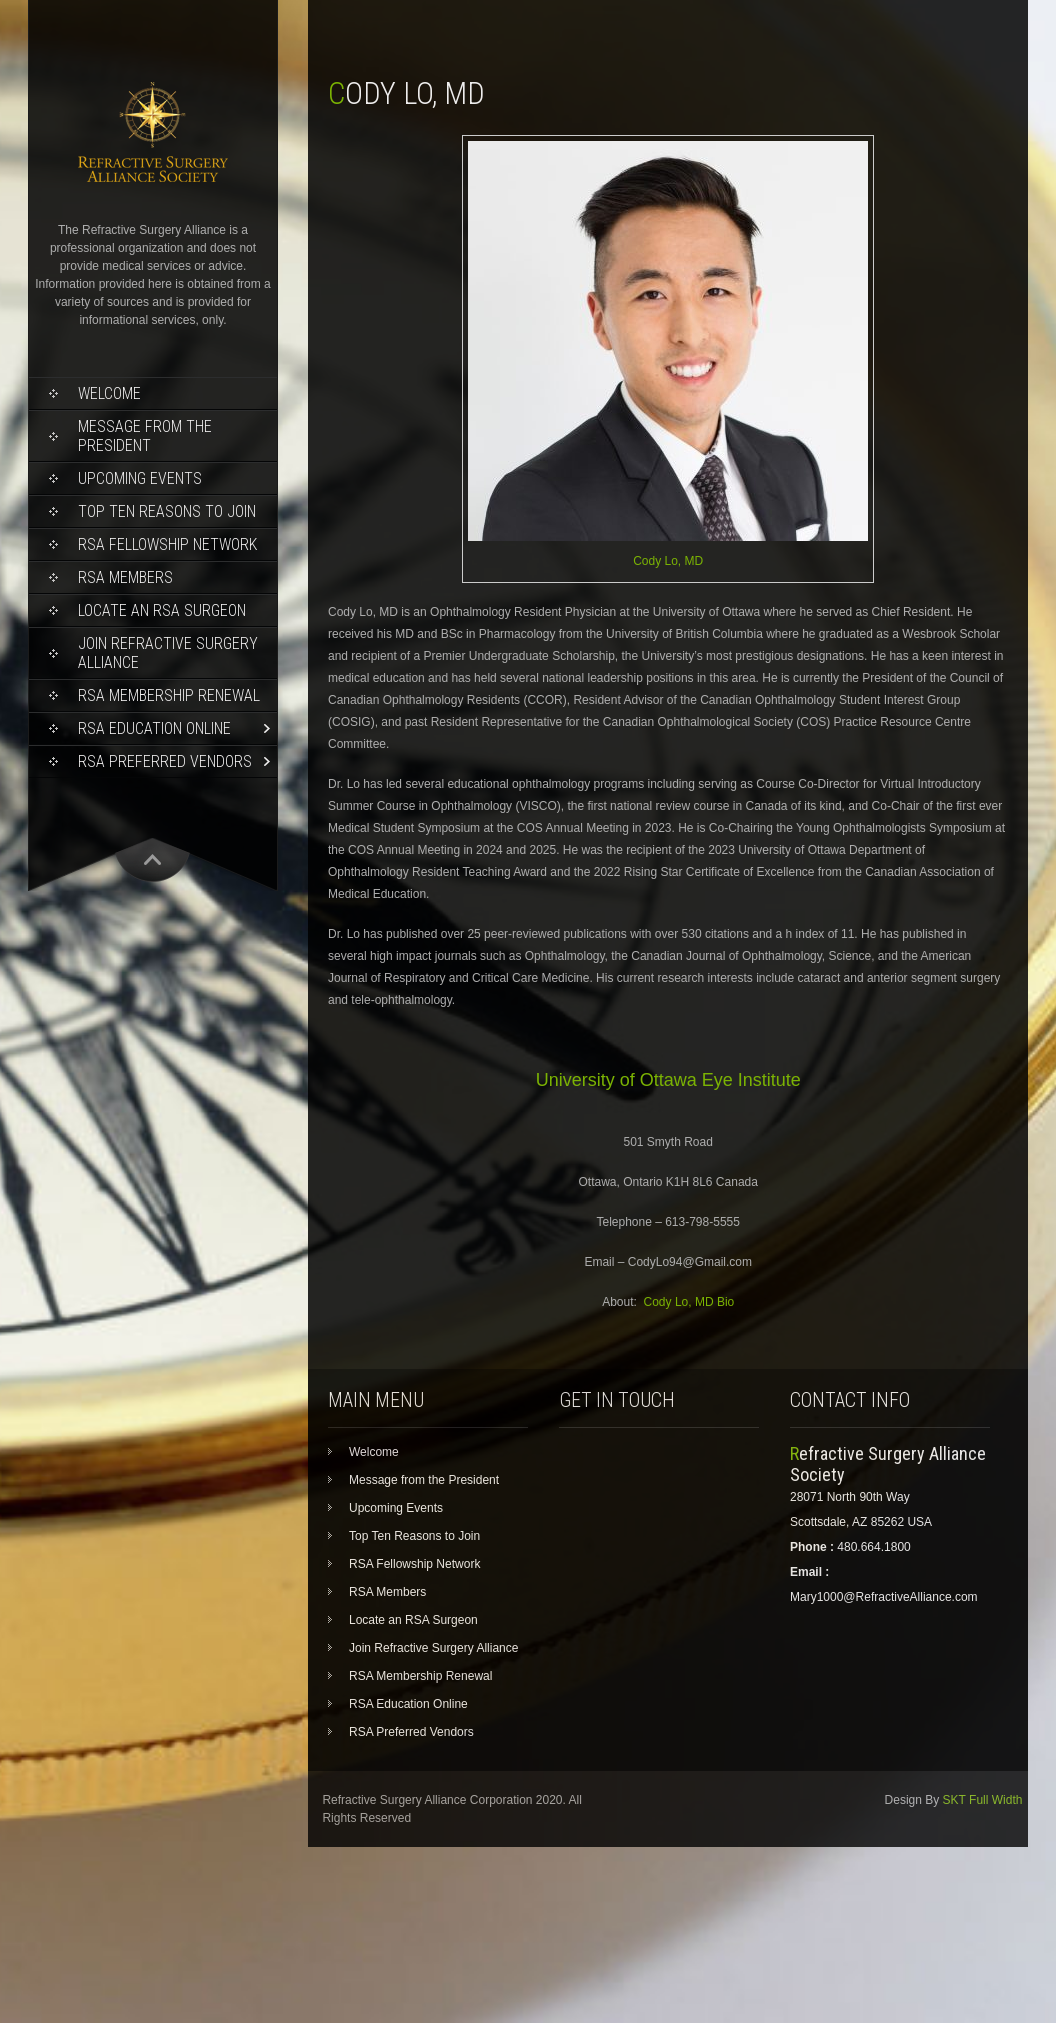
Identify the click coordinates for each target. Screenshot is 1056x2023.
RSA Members (125, 577)
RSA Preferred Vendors (165, 761)
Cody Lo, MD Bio (689, 1302)
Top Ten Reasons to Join (167, 511)
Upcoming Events (140, 478)
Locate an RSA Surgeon (162, 610)
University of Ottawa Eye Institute (668, 1080)
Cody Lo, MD (668, 561)
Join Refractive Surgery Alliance (168, 653)
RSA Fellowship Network (167, 544)
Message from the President (145, 436)
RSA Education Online (154, 728)
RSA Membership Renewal (169, 695)
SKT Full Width (983, 1800)
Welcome (109, 393)
